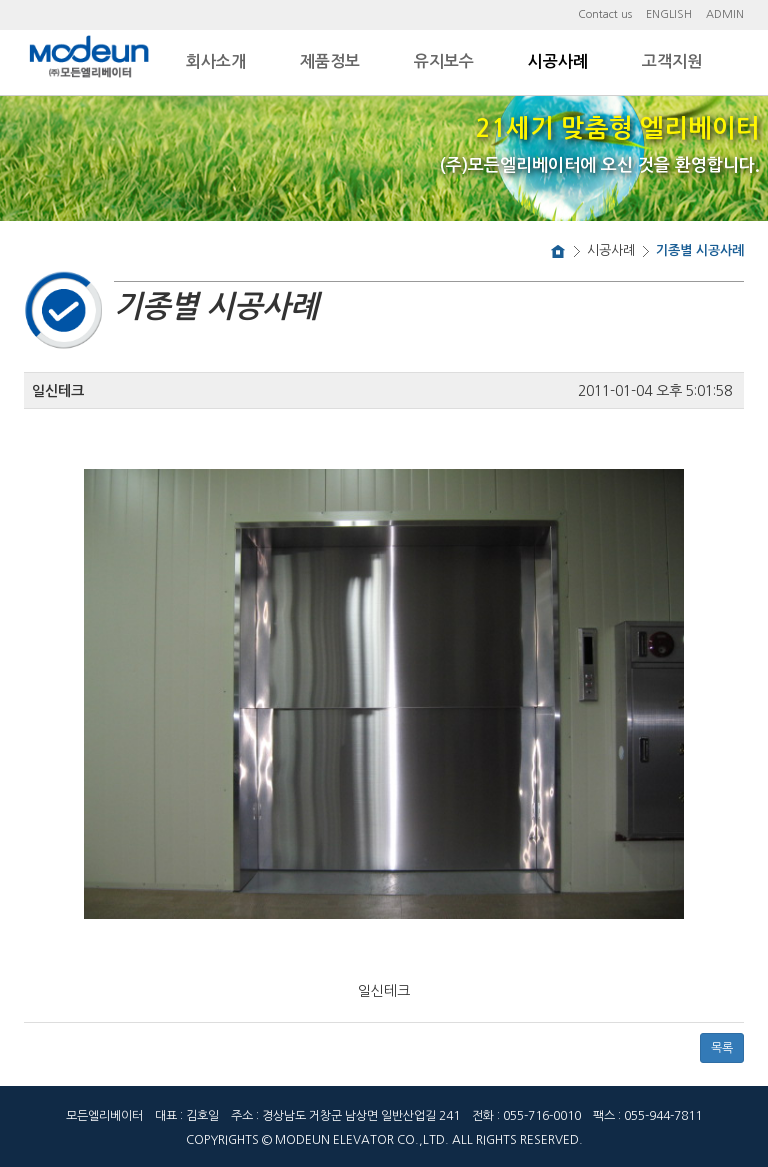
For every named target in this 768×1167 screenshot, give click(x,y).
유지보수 (444, 61)
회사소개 (216, 61)
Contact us (605, 14)
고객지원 (672, 61)
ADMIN (725, 14)
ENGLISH (669, 14)
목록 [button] (722, 1048)
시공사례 (558, 61)
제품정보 (330, 61)
